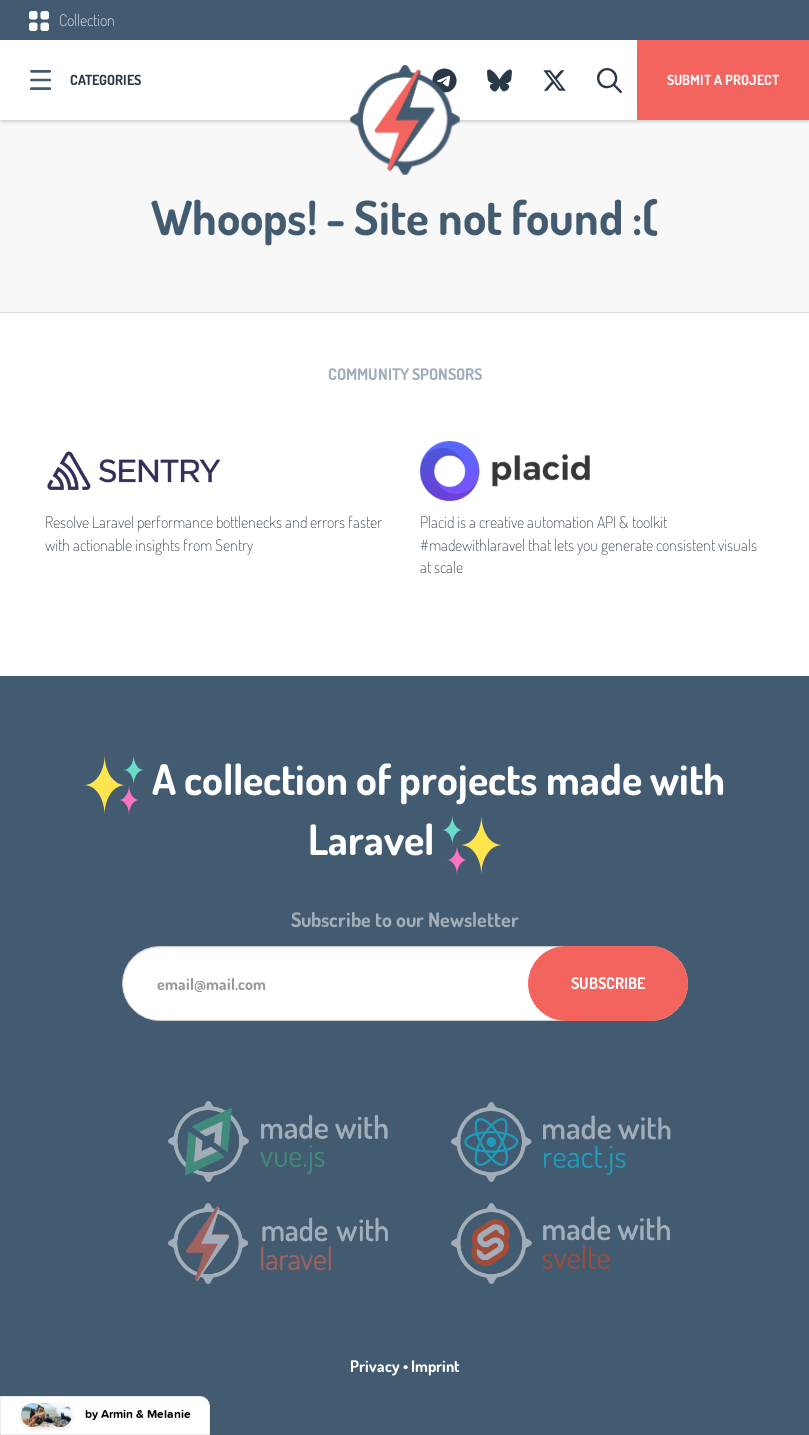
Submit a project (723, 79)
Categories (105, 79)
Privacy (375, 1366)
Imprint (435, 1366)
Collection (72, 20)
